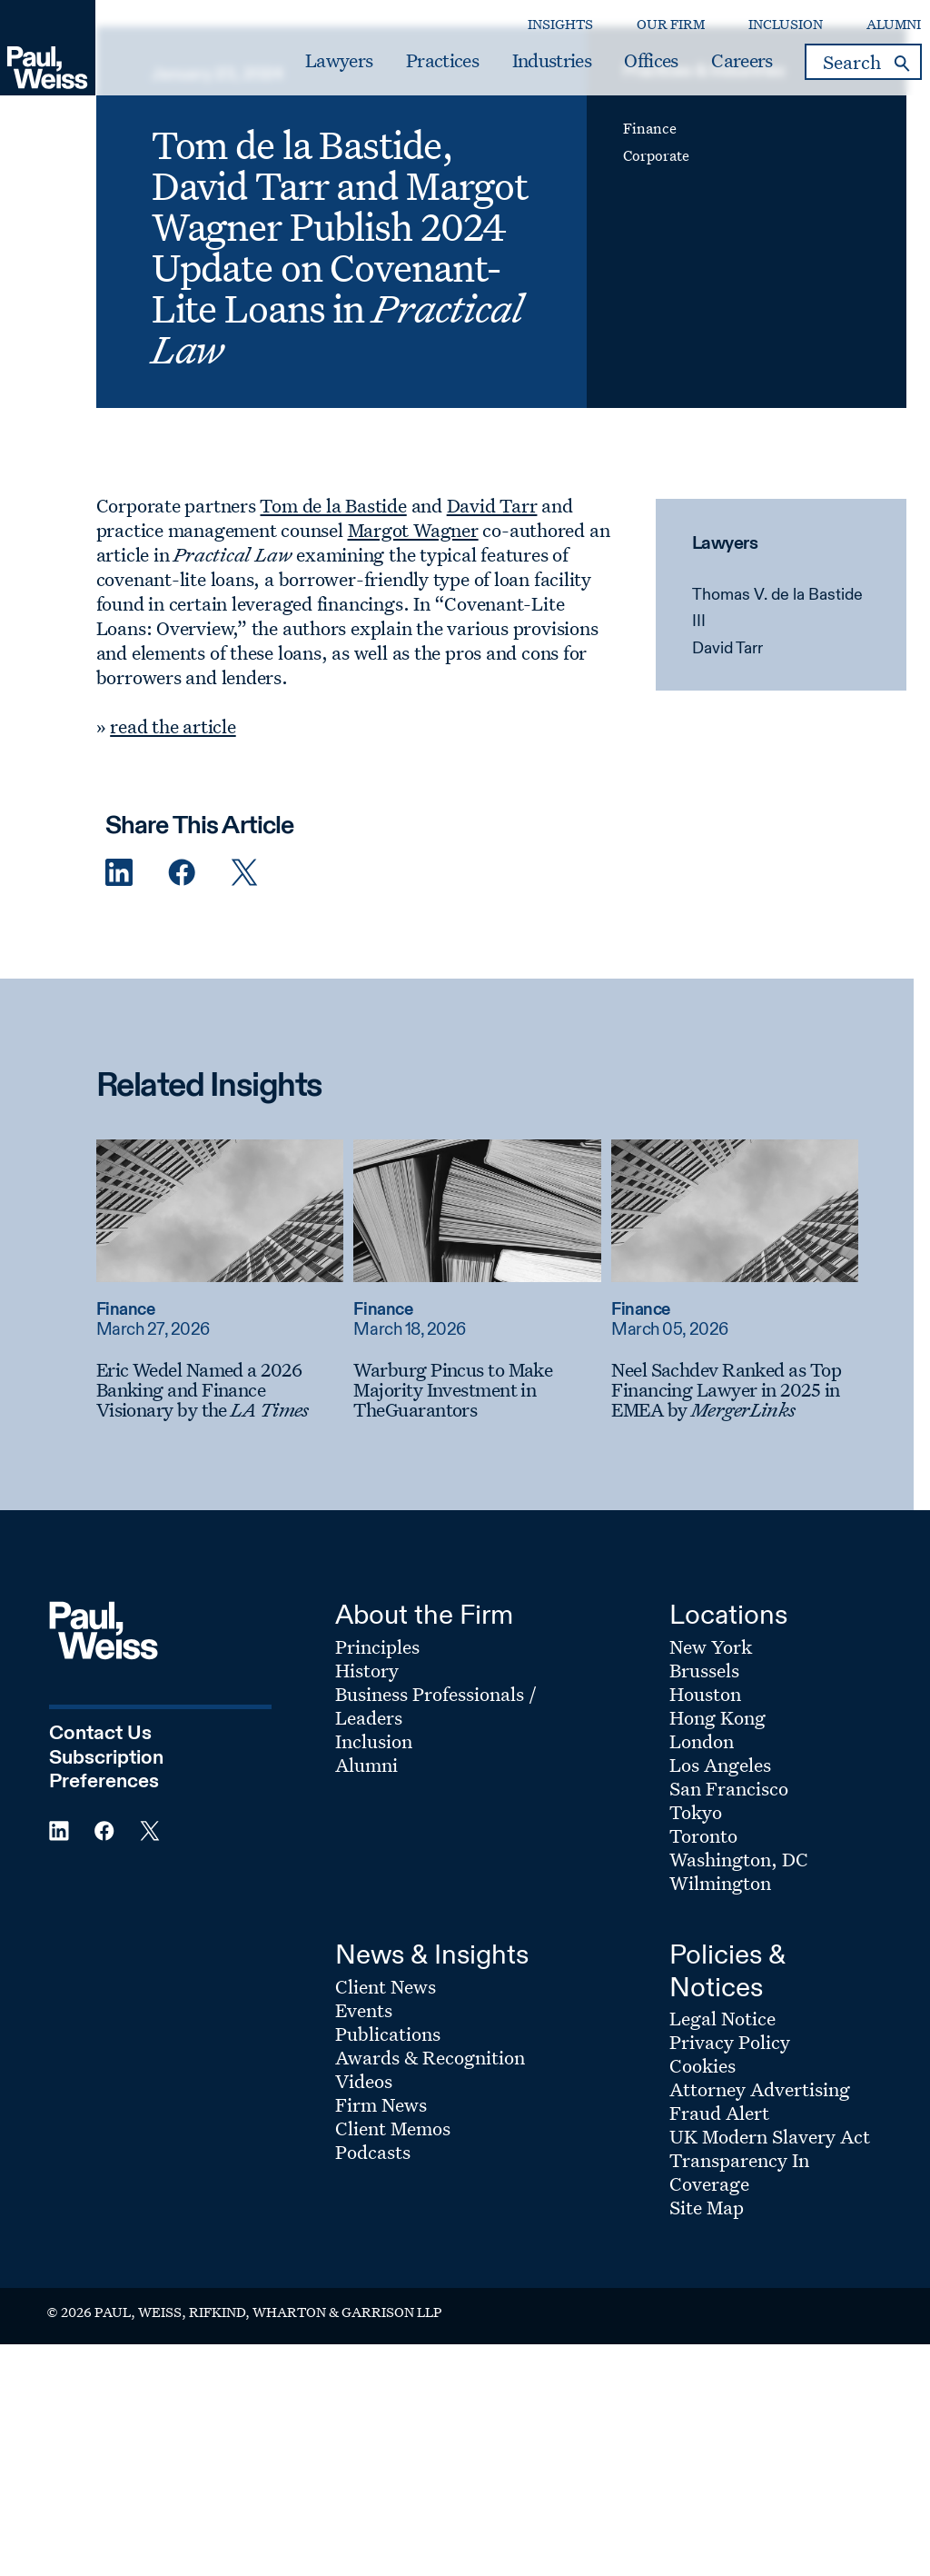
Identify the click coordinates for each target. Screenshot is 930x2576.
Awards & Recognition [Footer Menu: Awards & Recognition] (430, 2183)
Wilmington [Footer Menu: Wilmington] (720, 2010)
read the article (189, 853)
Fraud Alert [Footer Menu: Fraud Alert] (719, 2240)
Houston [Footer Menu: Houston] (705, 1821)
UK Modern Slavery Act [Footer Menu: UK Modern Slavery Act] (769, 2263)
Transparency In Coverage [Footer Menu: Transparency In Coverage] (739, 2298)
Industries (519, 70)
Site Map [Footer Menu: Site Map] (706, 2334)
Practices (411, 70)
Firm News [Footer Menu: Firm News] (381, 2230)
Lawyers (307, 70)
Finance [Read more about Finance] (142, 1437)
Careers (710, 70)
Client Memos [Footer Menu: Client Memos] (392, 2254)
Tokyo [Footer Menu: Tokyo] (695, 1939)
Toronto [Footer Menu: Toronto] (703, 1962)
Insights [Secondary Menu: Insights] (529, 32)
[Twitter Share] (260, 1000)
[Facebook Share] (198, 1000)
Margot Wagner (429, 657)
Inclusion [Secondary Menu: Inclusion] (754, 32)
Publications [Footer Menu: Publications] (387, 2160)
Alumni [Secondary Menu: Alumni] (863, 32)
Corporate (652, 241)
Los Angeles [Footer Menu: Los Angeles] (720, 1892)
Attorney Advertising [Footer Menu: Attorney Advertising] (759, 2216)
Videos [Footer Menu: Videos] (363, 2207)
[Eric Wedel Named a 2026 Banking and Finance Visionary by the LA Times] (236, 1517)
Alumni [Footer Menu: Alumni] (366, 1892)
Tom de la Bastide (350, 632)
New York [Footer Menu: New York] (710, 1773)
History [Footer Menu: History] (367, 1797)
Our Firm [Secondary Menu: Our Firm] (640, 32)
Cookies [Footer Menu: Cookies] (702, 2192)
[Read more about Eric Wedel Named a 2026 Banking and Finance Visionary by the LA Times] (236, 1337)
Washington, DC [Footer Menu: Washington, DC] (738, 1986)
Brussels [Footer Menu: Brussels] (704, 1797)
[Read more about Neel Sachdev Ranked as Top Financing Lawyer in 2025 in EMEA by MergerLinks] (752, 1337)
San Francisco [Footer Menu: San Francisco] (728, 1915)
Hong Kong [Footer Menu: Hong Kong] (717, 1844)
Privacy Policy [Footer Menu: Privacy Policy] (729, 2169)
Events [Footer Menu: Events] (363, 2136)
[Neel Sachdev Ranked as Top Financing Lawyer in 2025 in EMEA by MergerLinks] (752, 1517)
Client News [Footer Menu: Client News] (385, 2112)
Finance (646, 214)
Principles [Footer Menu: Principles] (377, 1773)
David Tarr (721, 776)
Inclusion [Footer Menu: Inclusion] (373, 1868)
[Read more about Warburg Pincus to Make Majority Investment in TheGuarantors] (494, 1337)
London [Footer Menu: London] (701, 1868)
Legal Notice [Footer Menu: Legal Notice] (722, 2145)
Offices (620, 70)
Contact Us (100, 1861)
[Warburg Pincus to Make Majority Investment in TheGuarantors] (494, 1517)
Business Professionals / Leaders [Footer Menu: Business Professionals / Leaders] (436, 1832)
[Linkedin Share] (135, 1000)
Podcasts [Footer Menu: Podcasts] (373, 2278)
